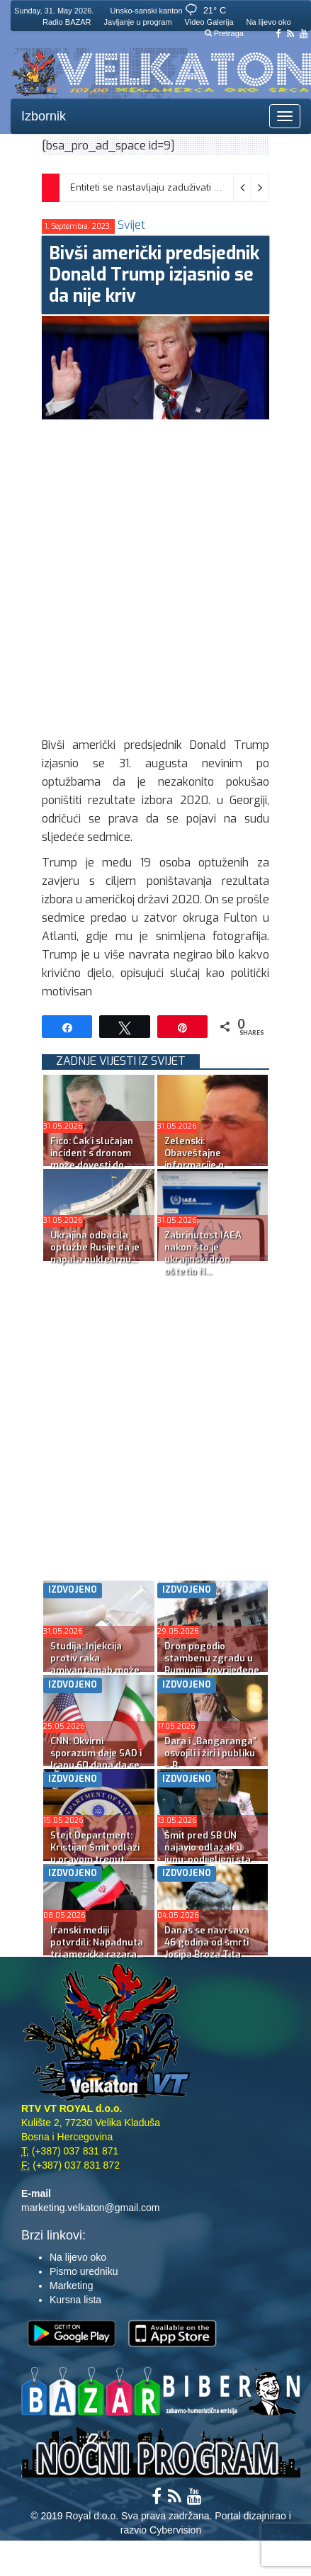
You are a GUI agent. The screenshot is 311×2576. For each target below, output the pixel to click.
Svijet (131, 225)
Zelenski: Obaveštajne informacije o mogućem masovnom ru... (212, 1165)
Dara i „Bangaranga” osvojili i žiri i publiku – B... (210, 1753)
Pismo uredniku (84, 2271)
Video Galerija (209, 22)
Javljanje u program (138, 22)
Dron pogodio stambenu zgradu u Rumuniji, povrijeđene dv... (211, 1664)
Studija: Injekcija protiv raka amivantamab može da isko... (95, 1664)
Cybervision (175, 2530)
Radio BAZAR (67, 22)
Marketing (71, 2285)
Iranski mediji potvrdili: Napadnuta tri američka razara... (96, 1942)
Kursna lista (75, 2299)
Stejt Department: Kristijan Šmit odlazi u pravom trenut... (95, 1847)
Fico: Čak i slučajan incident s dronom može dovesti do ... (91, 1153)
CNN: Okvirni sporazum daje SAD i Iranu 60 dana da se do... (96, 1759)
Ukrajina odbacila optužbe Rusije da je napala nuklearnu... (95, 1247)
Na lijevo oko (269, 22)
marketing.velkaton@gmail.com (90, 2207)
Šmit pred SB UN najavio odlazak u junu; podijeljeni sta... (210, 1847)
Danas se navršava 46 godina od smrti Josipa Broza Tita (206, 1942)
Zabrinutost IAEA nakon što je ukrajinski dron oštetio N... (203, 1253)
